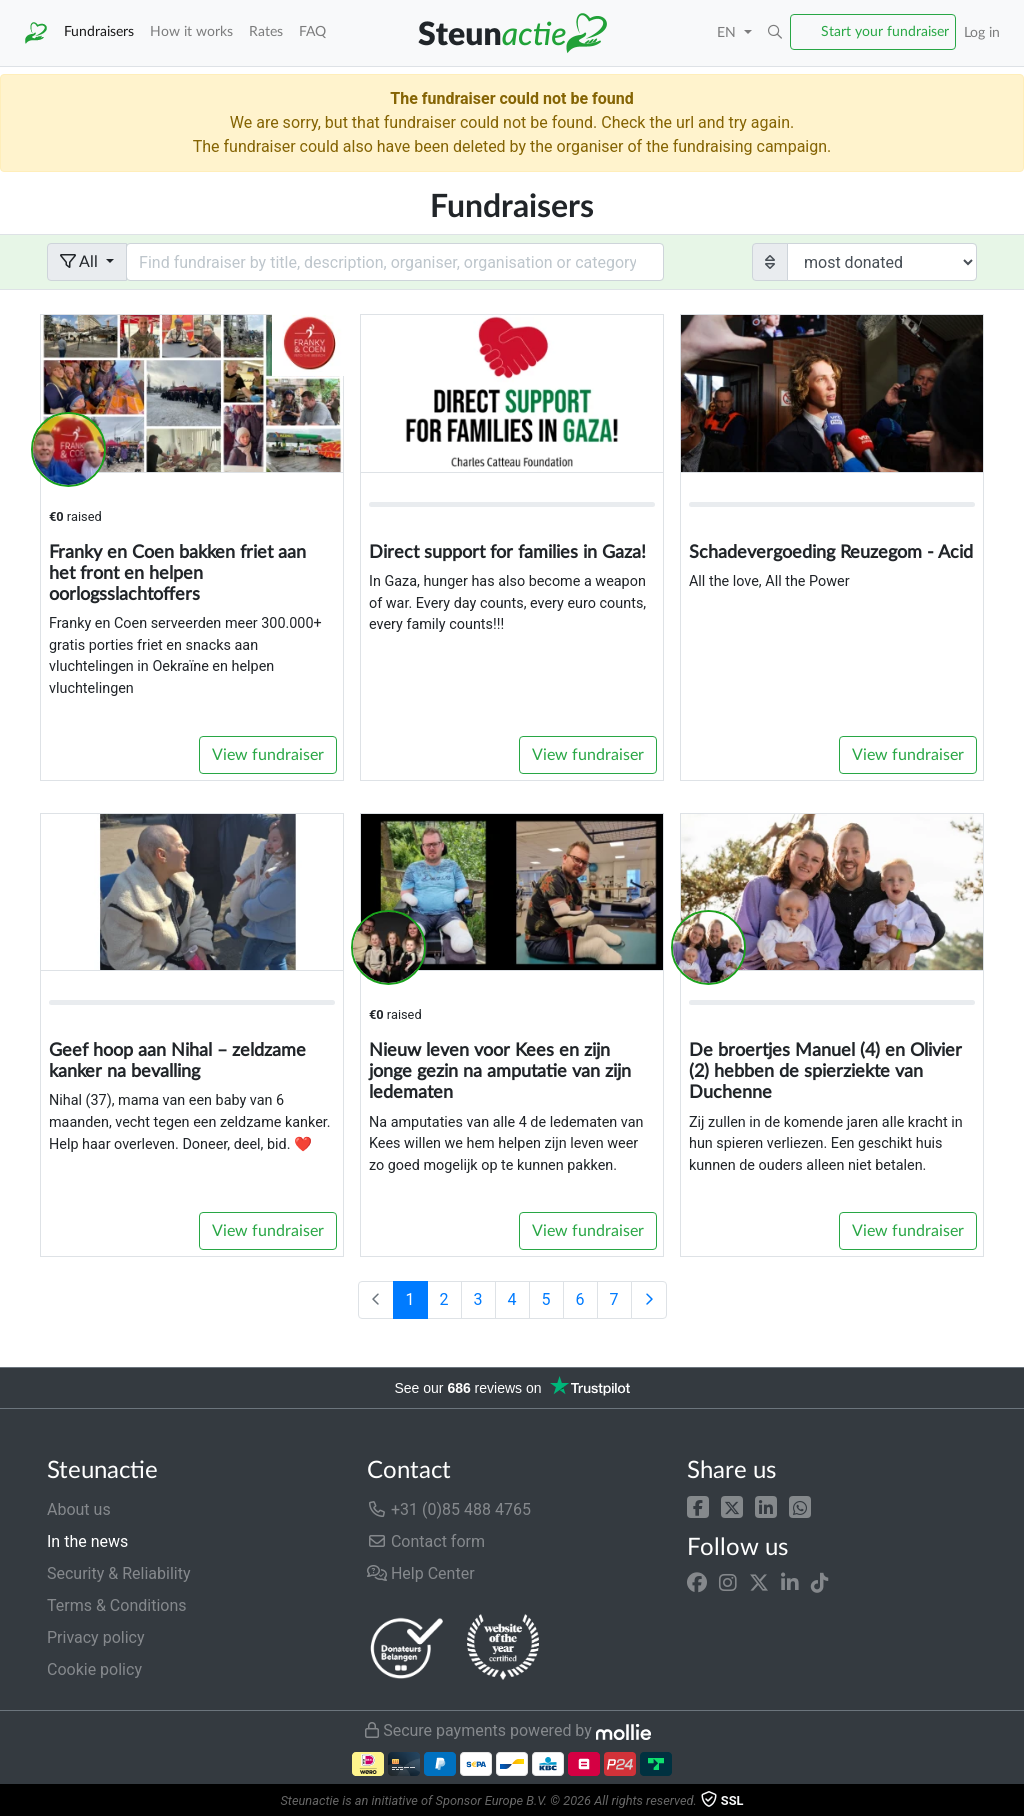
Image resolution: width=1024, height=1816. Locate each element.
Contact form (426, 1541)
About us (79, 1509)
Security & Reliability (118, 1573)
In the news (87, 1541)
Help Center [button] (421, 1573)
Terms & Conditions (117, 1605)
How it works (191, 31)
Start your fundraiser (885, 31)
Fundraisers (99, 31)
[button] (698, 1505)
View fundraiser (268, 755)
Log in (982, 32)
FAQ (312, 31)
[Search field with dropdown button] (395, 262)
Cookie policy (94, 1669)
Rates (266, 31)
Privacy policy (96, 1637)
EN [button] (728, 32)
